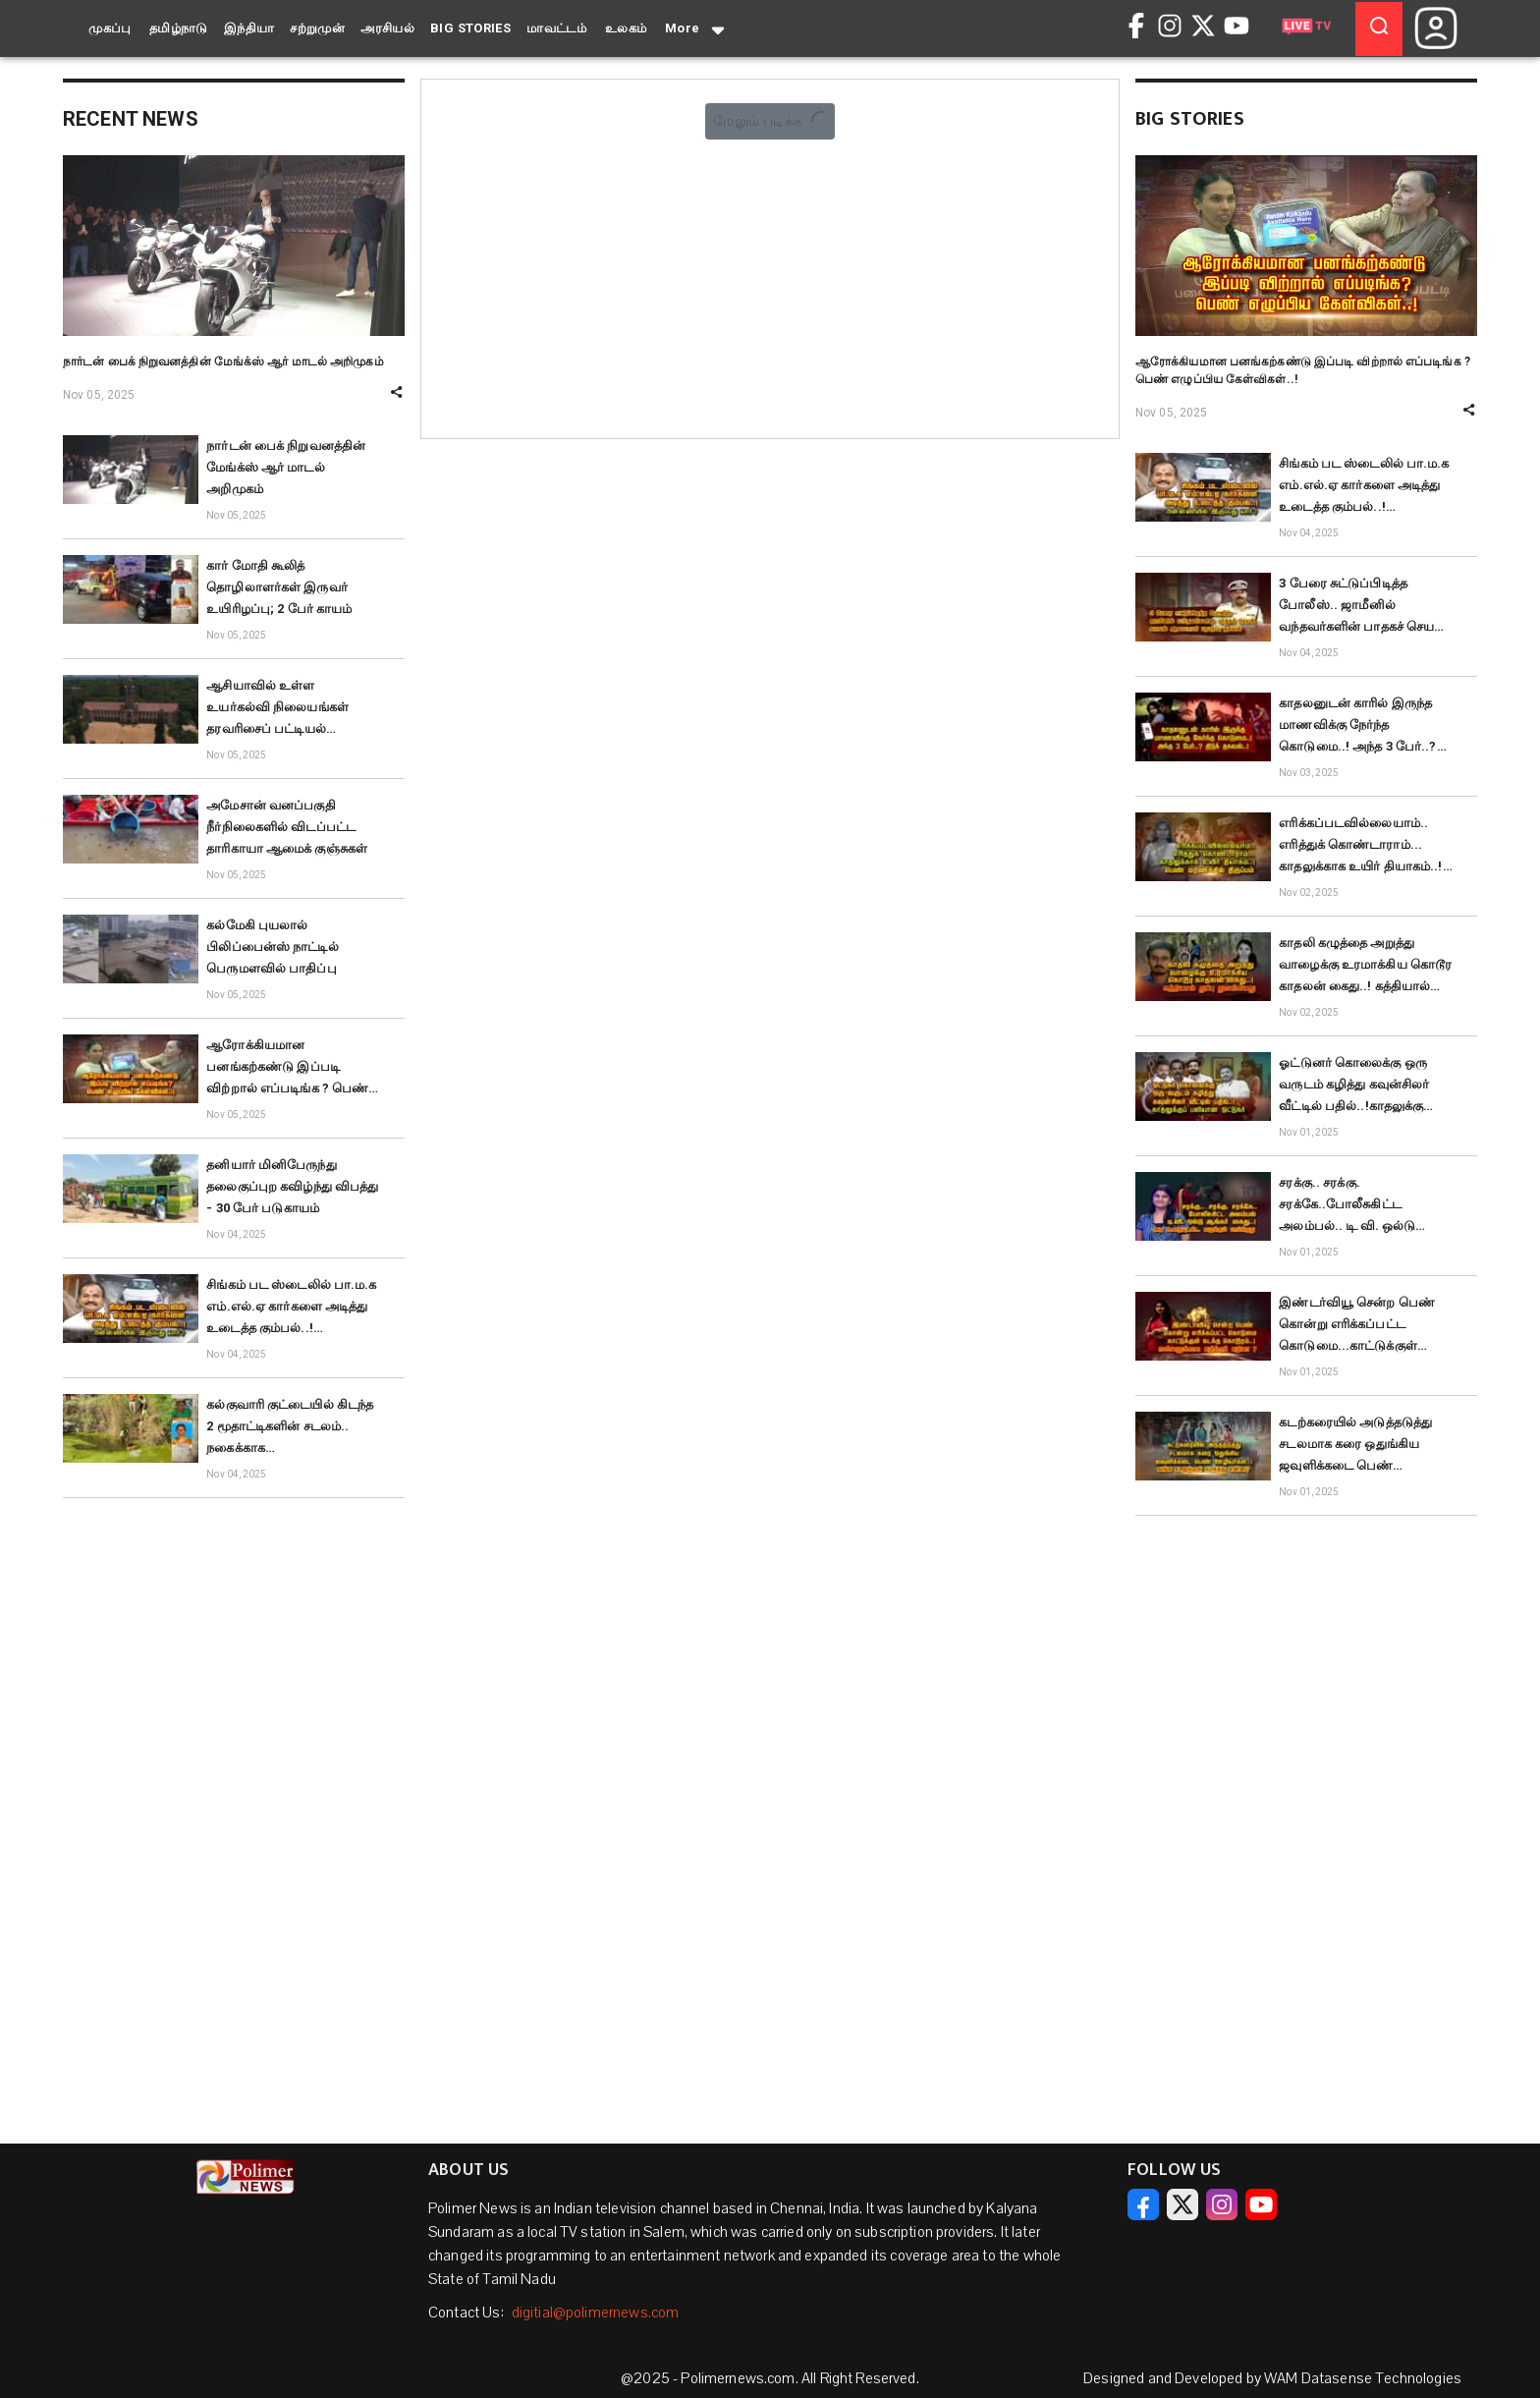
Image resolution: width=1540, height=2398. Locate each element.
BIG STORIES (470, 28)
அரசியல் (387, 28)
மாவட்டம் (556, 28)
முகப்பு (110, 28)
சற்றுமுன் (317, 28)
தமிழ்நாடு (178, 28)
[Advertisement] (233, 1808)
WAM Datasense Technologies (1362, 2378)
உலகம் (626, 28)
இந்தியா (249, 28)
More (696, 29)
